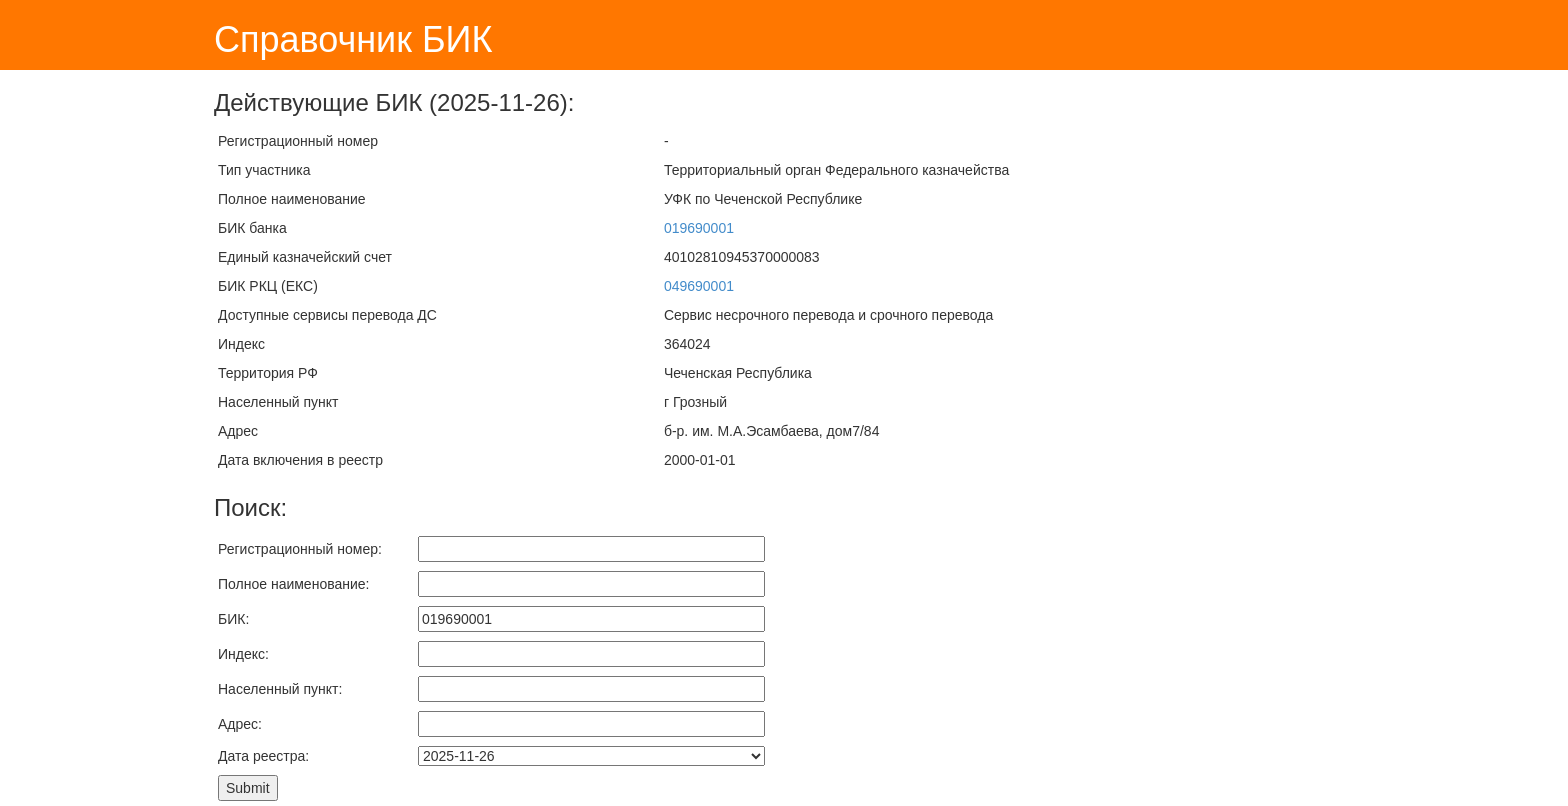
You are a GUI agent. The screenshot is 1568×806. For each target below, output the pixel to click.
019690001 (699, 228)
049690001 (699, 286)
